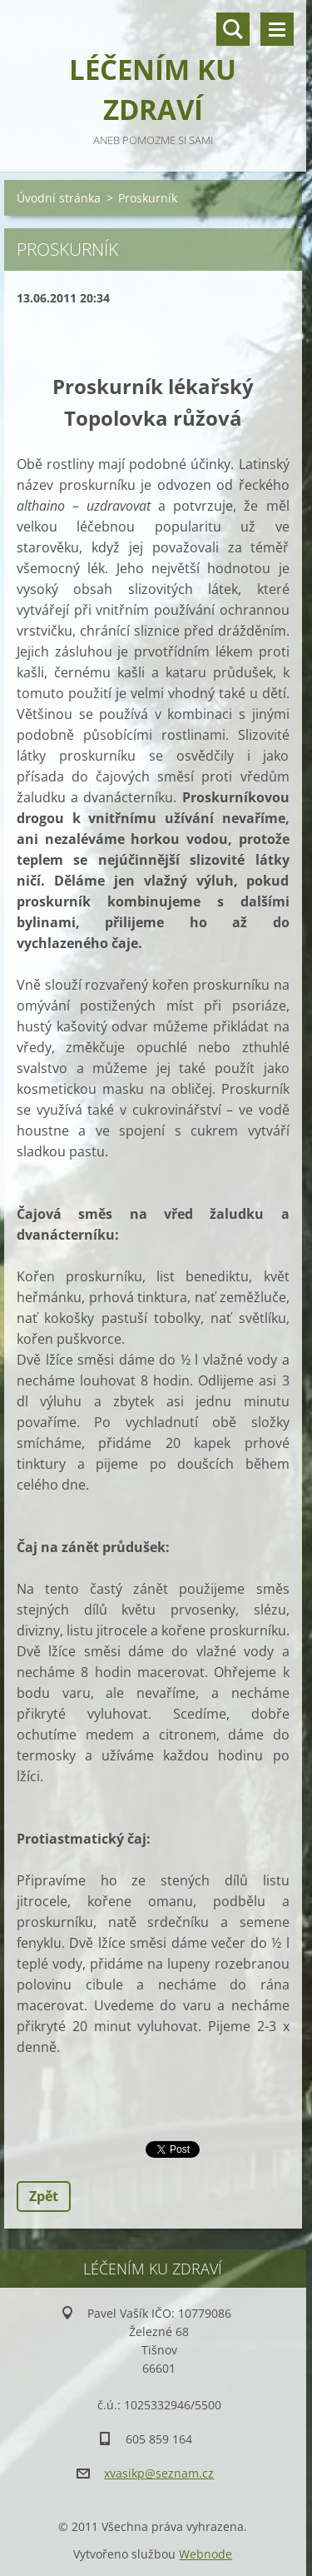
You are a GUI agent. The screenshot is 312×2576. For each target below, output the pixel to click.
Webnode (205, 2554)
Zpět (43, 2196)
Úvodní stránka (59, 198)
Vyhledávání (233, 29)
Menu (277, 29)
